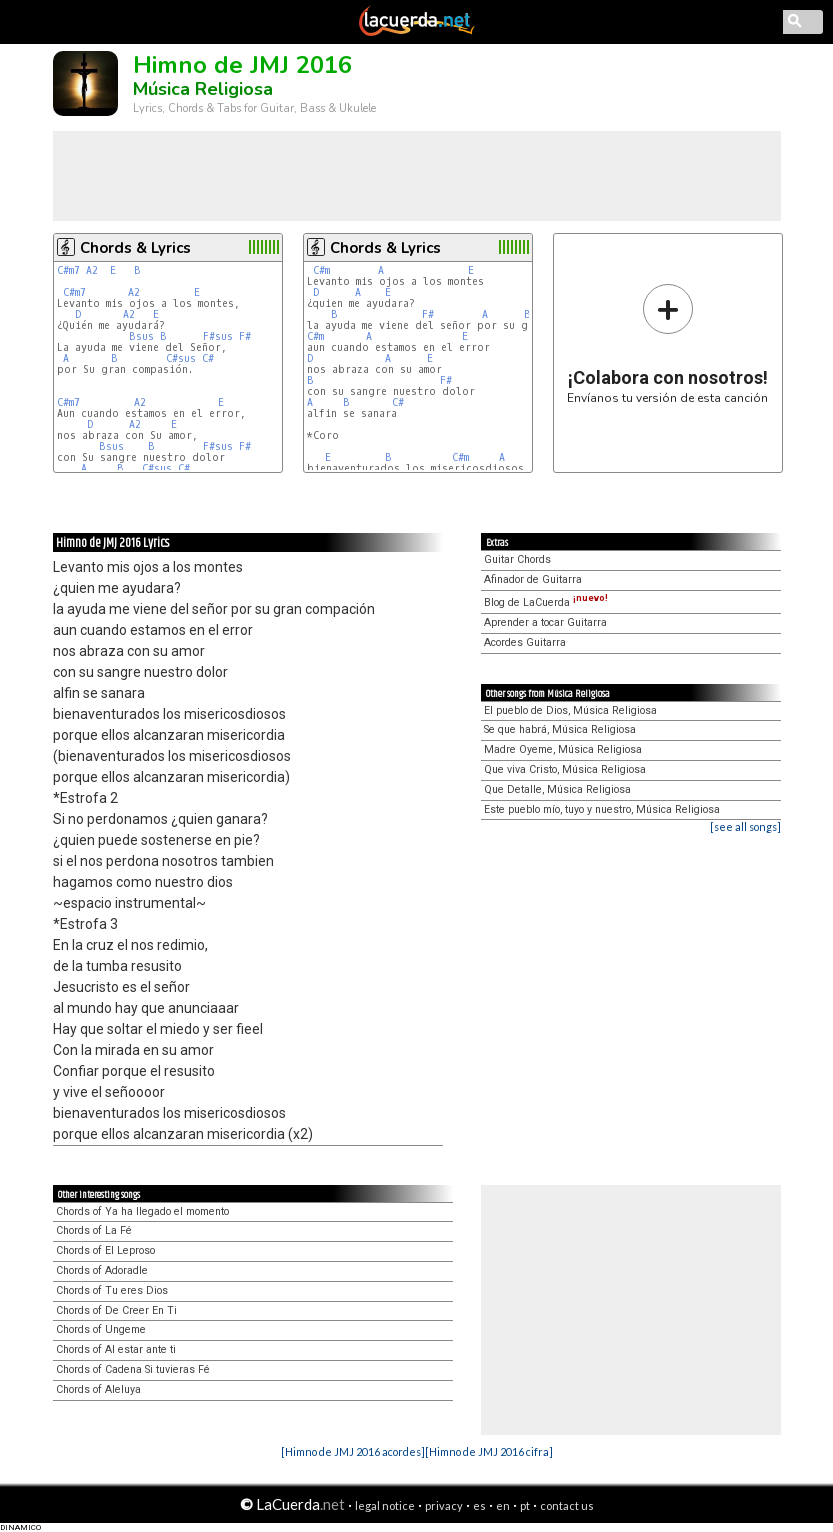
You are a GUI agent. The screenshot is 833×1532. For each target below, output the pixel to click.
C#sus (181, 358)
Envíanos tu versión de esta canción (667, 343)
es (479, 1505)
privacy (444, 1505)
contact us (567, 1505)
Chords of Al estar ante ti (116, 1349)
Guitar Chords (517, 559)
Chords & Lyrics (135, 248)
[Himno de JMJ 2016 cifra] (489, 1451)
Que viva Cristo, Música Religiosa (565, 769)
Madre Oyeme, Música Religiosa (563, 749)
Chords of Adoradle (102, 1270)
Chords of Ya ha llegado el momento (142, 1211)
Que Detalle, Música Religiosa (557, 789)
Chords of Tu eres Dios (112, 1290)
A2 (92, 270)
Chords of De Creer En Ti (116, 1310)
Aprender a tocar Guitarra (545, 622)
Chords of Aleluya (98, 1389)
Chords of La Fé (94, 1230)
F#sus (218, 336)
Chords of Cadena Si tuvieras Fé (133, 1369)
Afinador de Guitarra (533, 579)
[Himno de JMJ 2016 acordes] (353, 1451)
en (503, 1505)
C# (208, 358)
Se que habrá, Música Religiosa (560, 729)
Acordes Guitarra (525, 642)
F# (245, 336)
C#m (321, 270)
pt (525, 1505)
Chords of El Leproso (105, 1250)
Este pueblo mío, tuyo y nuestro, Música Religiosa (602, 809)
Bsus (141, 336)
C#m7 (68, 270)
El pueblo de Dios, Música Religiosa (570, 710)
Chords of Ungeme (101, 1329)
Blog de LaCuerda (546, 602)
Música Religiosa (203, 89)
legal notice (385, 1505)
